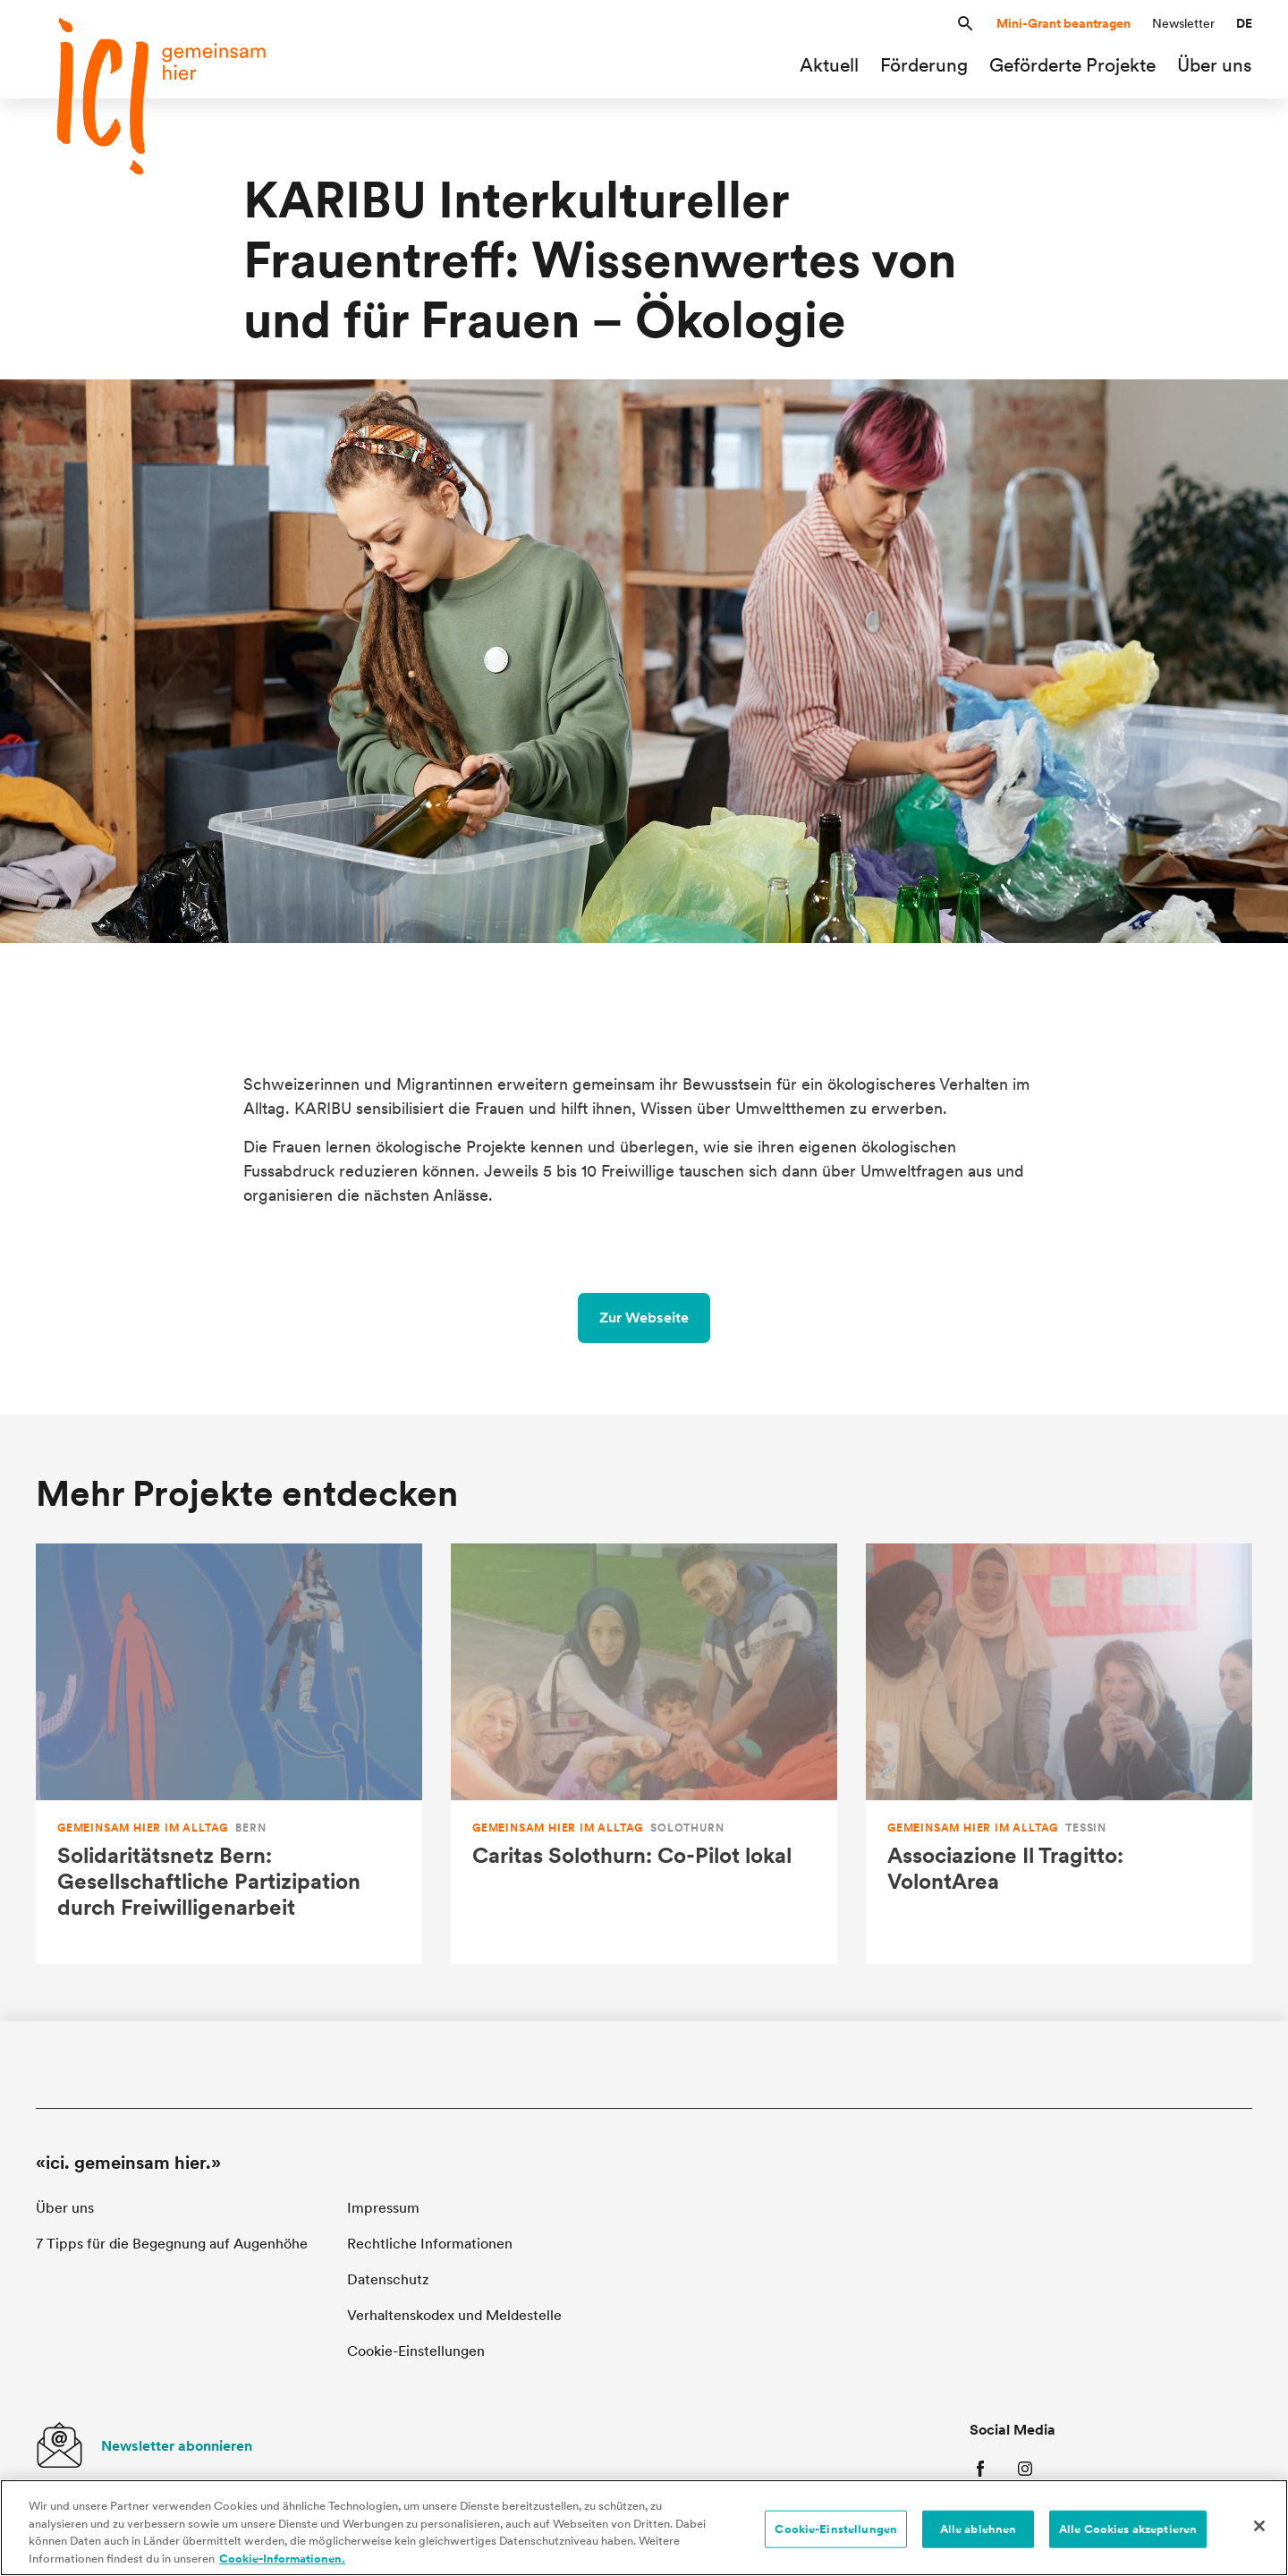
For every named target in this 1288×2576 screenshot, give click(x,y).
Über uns (65, 2207)
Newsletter (1183, 23)
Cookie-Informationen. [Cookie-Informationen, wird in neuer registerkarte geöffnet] (282, 2563)
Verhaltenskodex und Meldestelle (454, 2315)
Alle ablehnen (978, 2533)
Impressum (383, 2207)
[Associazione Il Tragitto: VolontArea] (1059, 1753)
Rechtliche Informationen (430, 2243)
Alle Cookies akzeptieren (1128, 2533)
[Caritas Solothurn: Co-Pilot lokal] (644, 1753)
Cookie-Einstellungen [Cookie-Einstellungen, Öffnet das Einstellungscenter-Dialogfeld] (836, 2533)
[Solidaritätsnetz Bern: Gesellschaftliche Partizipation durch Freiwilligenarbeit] (229, 1753)
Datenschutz (388, 2279)
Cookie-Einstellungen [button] (416, 2350)
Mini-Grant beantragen (1063, 23)
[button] (965, 23)
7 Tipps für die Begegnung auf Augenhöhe (172, 2243)
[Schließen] (1259, 2530)
